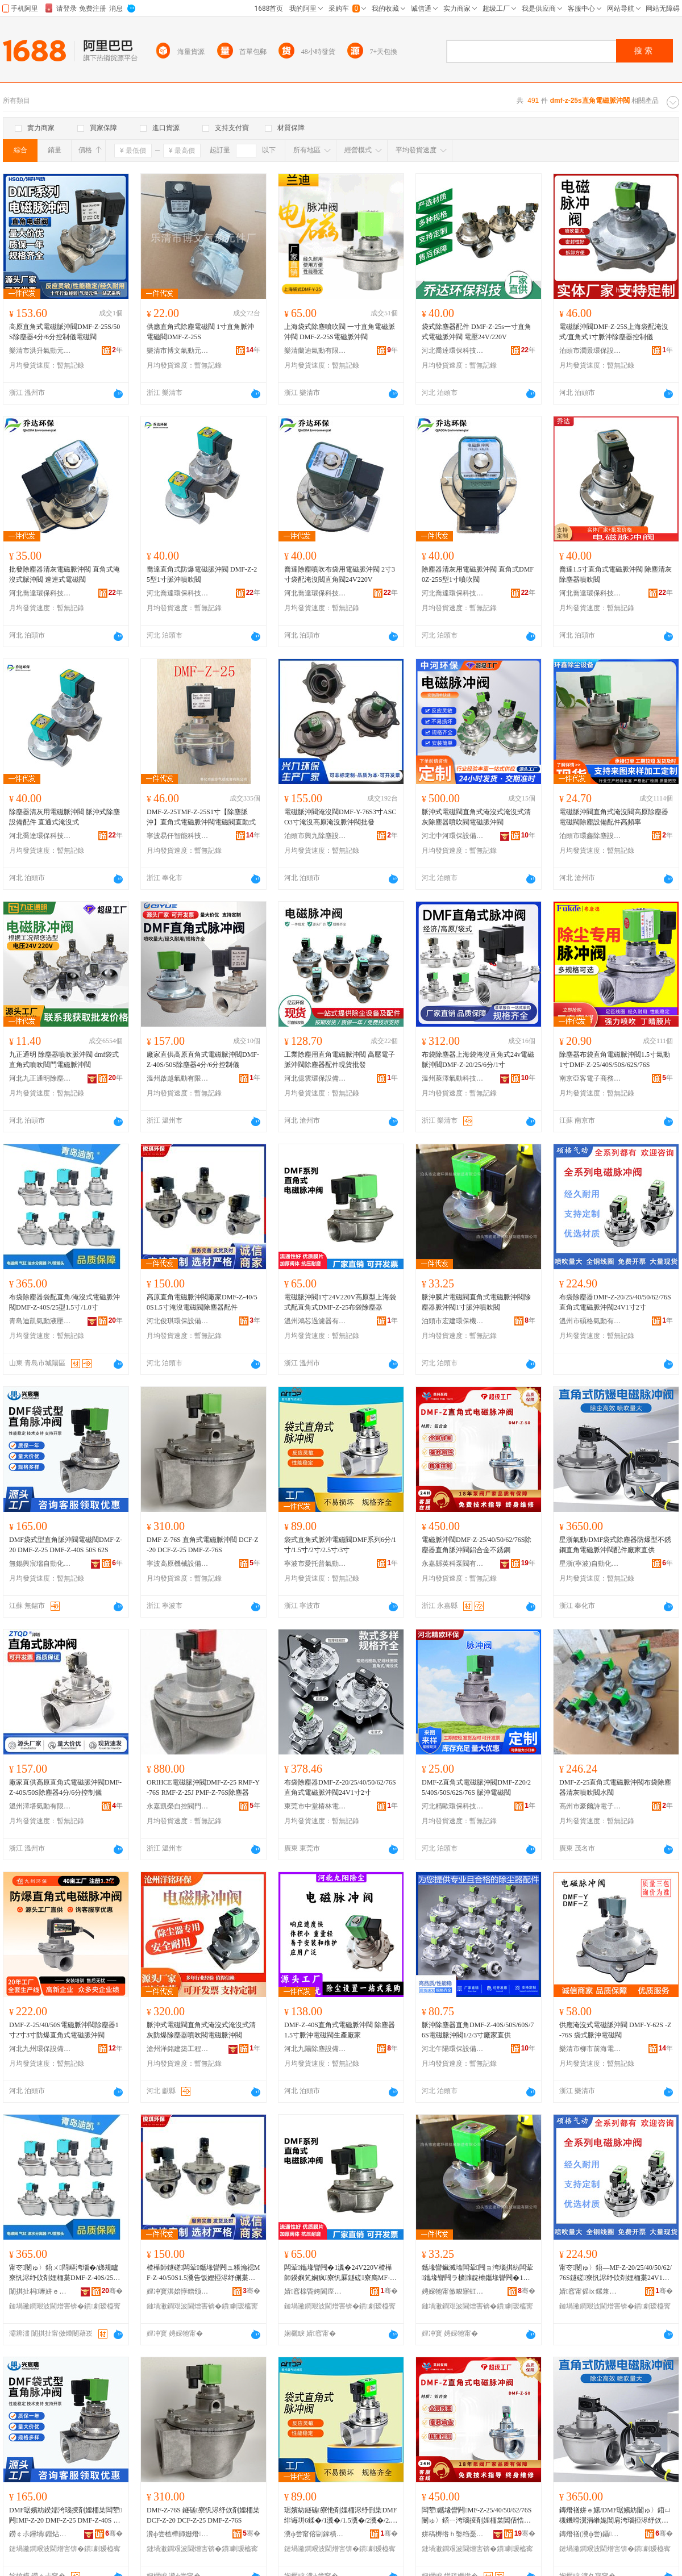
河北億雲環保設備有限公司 (315, 1078)
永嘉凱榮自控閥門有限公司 (178, 1806)
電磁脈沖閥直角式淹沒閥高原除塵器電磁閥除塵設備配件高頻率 (613, 817)
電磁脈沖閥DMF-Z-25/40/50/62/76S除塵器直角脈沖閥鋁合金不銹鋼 (476, 1545)
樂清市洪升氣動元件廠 (40, 351)
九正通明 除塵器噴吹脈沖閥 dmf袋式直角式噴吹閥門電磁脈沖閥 (64, 1060)
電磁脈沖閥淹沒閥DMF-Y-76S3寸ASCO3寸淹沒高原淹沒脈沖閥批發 (340, 817)
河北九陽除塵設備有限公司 (315, 2049)
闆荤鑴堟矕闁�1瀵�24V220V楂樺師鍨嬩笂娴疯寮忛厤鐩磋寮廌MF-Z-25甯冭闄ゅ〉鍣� (340, 2273)
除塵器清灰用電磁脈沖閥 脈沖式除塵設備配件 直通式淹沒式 (64, 817)
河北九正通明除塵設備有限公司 (40, 1078)
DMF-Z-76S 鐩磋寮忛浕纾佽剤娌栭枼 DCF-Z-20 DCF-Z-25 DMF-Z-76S (203, 2515)
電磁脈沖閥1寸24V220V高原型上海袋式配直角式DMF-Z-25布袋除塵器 (340, 1302)
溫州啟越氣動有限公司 (178, 1078)
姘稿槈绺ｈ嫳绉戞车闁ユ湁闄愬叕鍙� (453, 2534)
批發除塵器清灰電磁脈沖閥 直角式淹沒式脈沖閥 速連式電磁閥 (64, 574)
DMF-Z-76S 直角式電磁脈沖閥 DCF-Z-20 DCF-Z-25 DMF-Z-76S (203, 1545)
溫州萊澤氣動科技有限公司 (453, 1078)
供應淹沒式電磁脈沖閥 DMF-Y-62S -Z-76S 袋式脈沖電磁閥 (615, 2030)
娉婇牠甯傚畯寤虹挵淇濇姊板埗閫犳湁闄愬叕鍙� (453, 2291)
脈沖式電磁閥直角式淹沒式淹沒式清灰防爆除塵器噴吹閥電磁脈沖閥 (201, 2030)
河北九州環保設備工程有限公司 (40, 2049)
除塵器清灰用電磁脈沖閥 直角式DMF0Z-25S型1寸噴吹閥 (478, 574)
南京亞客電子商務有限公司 (590, 1078)
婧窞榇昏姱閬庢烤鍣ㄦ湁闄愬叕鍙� (315, 2291)
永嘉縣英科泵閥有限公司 (453, 1564)
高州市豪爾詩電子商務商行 (590, 1806)
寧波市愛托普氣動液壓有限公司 (315, 1564)
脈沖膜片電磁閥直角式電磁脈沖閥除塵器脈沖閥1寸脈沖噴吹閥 (476, 1302)
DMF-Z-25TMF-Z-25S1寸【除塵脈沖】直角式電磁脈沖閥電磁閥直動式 (201, 817)
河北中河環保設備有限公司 (453, 836)
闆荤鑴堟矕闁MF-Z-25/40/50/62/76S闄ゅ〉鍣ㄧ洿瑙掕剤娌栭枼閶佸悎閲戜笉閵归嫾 (476, 2515)
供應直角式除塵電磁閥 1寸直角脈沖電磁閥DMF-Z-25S (200, 332)
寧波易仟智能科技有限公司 (178, 836)
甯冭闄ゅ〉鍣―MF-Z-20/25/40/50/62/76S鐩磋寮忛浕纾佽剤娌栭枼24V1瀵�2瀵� (615, 2273)
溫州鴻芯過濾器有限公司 (315, 1321)
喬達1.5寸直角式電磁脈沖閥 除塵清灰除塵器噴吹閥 (615, 574)
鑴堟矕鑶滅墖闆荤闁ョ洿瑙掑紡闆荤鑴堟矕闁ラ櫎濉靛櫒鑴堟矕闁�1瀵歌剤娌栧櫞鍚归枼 (477, 2273)
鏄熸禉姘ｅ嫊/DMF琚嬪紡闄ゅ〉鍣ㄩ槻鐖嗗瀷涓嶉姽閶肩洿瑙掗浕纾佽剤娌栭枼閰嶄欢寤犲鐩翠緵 (615, 2515)
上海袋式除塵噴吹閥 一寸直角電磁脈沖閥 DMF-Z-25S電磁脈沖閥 (339, 332)
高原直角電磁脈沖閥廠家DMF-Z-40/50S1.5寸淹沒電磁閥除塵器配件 (202, 1302)
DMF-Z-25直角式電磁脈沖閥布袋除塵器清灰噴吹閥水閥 (615, 1787)
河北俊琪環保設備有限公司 (178, 1321)
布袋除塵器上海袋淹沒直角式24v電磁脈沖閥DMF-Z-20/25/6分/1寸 (478, 1060)
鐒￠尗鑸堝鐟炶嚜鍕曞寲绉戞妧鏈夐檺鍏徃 (40, 2534)
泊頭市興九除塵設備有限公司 (315, 836)
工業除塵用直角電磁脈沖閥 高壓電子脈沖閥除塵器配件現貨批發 (339, 1060)
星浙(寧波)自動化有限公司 (590, 1564)
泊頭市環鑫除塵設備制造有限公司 (590, 836)
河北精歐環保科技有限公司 (453, 1806)
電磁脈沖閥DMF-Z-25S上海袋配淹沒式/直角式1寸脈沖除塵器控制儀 (613, 332)
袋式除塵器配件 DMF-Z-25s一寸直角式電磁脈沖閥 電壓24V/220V (476, 332)
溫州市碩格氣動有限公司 (590, 1321)
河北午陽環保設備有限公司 (453, 2049)
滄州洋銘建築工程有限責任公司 (178, 2049)
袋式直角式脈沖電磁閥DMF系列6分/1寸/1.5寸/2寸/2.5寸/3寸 (340, 1545)
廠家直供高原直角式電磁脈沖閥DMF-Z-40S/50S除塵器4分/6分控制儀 (203, 1060)
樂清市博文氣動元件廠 (178, 351)
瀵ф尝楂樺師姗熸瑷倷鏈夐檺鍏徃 (178, 2534)
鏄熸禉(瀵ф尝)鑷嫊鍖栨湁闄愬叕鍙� (590, 2534)
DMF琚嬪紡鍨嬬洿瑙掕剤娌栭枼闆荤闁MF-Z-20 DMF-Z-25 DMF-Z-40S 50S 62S (65, 2515)
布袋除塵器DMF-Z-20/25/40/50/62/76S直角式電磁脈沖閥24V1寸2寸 (615, 1302)
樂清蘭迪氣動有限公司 (315, 351)
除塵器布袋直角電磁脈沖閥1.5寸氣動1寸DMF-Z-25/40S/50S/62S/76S (614, 1060)
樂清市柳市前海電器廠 (590, 2049)
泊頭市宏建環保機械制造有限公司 (453, 1321)
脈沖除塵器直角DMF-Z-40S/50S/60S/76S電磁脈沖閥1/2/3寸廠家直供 (478, 2030)
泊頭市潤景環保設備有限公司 (590, 351)
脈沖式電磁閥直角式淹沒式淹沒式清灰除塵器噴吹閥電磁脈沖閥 (476, 817)
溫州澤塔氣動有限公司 (40, 1806)
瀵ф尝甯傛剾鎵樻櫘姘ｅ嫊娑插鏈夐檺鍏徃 (315, 2534)
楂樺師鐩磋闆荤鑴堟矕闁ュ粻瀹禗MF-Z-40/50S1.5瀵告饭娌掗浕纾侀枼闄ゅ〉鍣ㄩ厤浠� (203, 2273)
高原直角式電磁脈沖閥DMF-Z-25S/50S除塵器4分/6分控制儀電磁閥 (64, 332)
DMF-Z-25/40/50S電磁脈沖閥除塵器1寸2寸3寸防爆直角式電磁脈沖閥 (64, 2030)
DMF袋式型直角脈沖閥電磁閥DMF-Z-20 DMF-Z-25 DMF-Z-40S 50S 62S (65, 1545)
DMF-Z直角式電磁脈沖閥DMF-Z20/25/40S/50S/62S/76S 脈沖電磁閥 (476, 1787)
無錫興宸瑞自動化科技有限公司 (40, 1564)
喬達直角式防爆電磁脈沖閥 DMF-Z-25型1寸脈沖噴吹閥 (202, 574)
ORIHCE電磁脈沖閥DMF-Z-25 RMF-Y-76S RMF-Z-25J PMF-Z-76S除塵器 (203, 1787)
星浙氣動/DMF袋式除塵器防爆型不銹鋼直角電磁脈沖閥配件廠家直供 (615, 1545)
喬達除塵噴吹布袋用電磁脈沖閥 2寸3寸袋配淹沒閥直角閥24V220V (339, 574)
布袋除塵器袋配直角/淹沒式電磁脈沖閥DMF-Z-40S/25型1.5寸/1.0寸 (64, 1302)
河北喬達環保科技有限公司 (453, 351)
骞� (112, 2291)
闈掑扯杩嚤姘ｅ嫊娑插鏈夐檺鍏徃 (40, 2291)
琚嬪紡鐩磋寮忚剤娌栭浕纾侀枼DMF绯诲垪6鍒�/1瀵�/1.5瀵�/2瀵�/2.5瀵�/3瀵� (340, 2515)
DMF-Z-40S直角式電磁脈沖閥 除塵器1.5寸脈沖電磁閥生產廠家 (339, 2030)
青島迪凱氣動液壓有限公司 (40, 1321)
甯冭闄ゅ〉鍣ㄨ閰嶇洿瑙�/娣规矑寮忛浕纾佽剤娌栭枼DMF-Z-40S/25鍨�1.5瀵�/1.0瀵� (64, 2273)
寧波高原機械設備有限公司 (178, 1564)
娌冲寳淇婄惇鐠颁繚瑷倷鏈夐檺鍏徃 (178, 2291)
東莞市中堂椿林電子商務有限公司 (315, 1806)
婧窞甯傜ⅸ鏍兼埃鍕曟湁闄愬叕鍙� (590, 2291)
